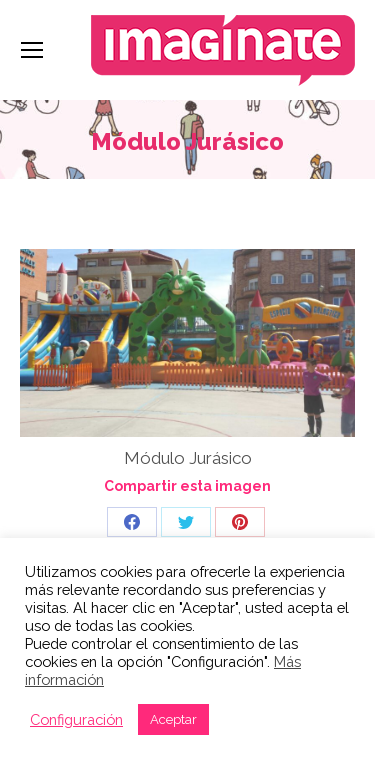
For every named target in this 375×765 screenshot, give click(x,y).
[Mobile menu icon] (32, 50)
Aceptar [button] (173, 719)
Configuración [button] (76, 719)
